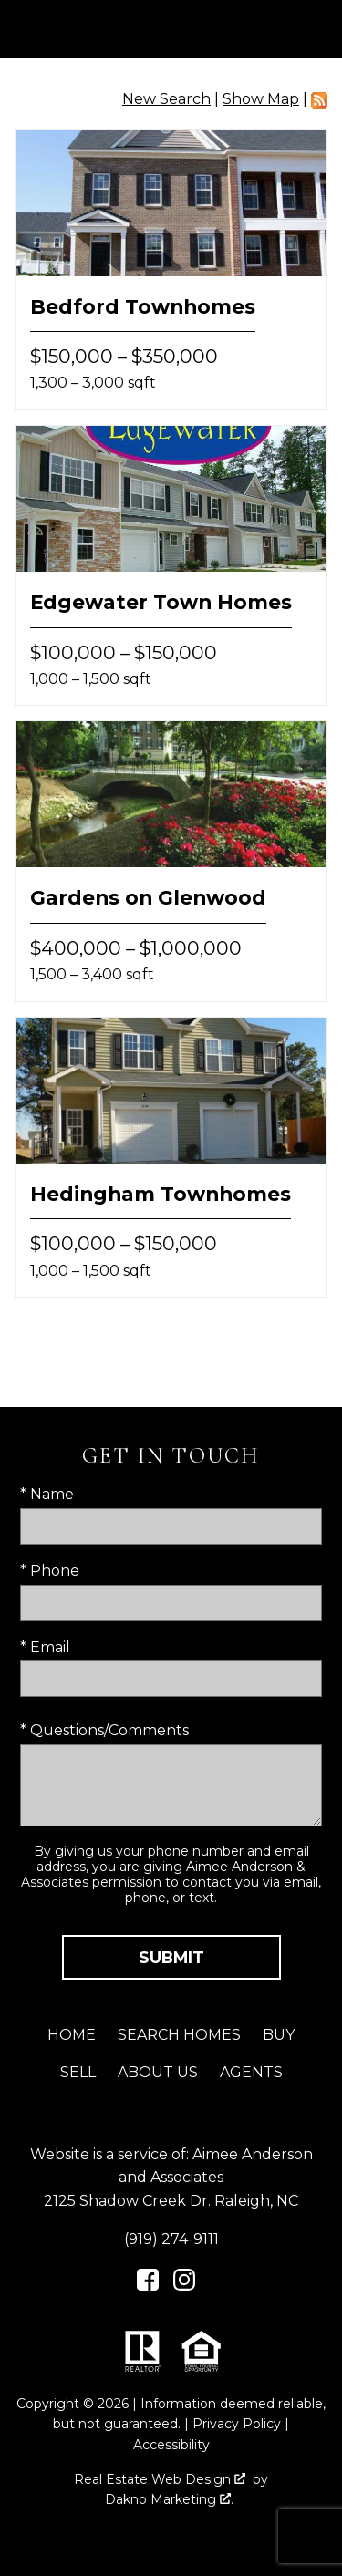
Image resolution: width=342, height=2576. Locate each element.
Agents (251, 2072)
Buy (279, 2034)
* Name (47, 1494)
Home (71, 2034)
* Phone (49, 1570)
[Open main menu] (313, 29)
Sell (78, 2072)
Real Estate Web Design (159, 2479)
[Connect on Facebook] (148, 2285)
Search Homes (179, 2034)
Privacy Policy (236, 2424)
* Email (45, 1647)
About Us (158, 2072)
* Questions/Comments (104, 1730)
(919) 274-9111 (171, 2239)
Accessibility (171, 2444)
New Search (166, 99)
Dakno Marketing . (169, 2499)
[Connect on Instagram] (184, 2285)
